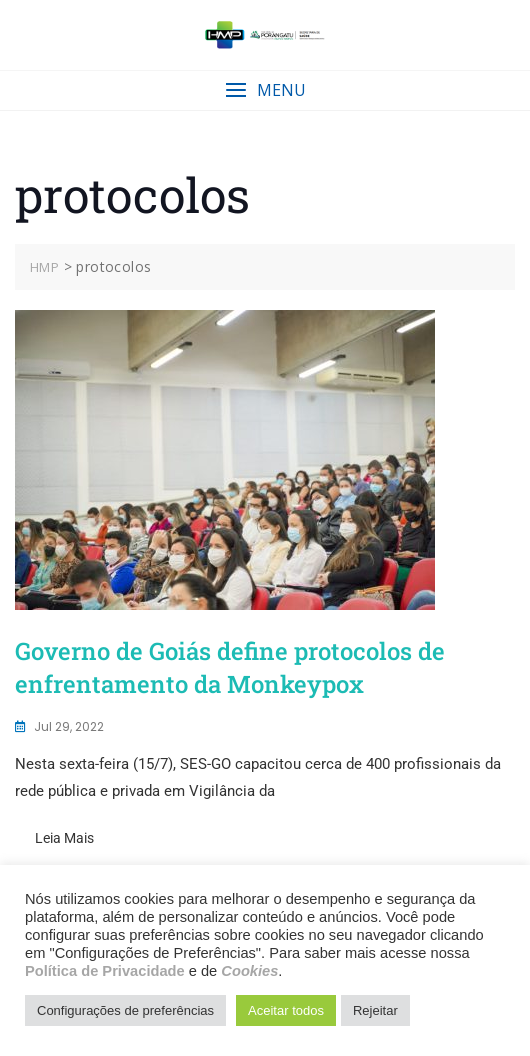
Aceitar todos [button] (286, 1010)
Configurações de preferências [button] (125, 1010)
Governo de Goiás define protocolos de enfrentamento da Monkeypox (230, 668)
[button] (265, 90)
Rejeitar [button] (375, 1010)
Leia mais (64, 838)
